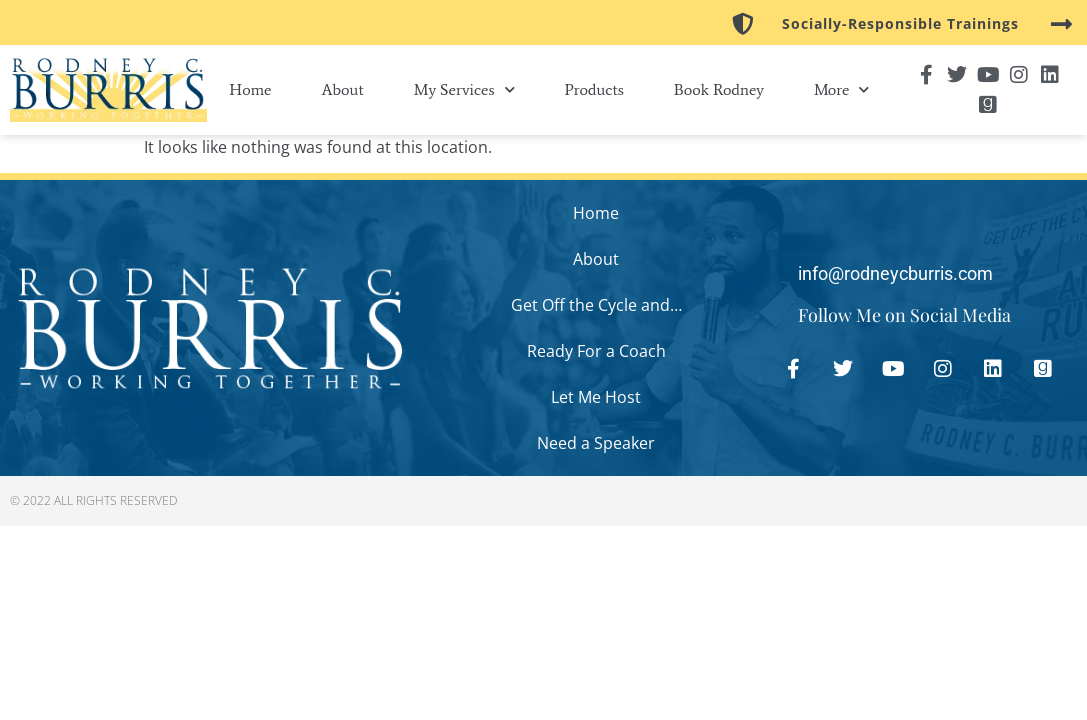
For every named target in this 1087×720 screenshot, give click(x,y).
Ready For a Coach (596, 351)
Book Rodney (719, 89)
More (841, 89)
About (342, 89)
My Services (464, 89)
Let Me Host (596, 397)
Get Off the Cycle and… (596, 305)
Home (250, 89)
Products (594, 89)
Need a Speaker (596, 443)
